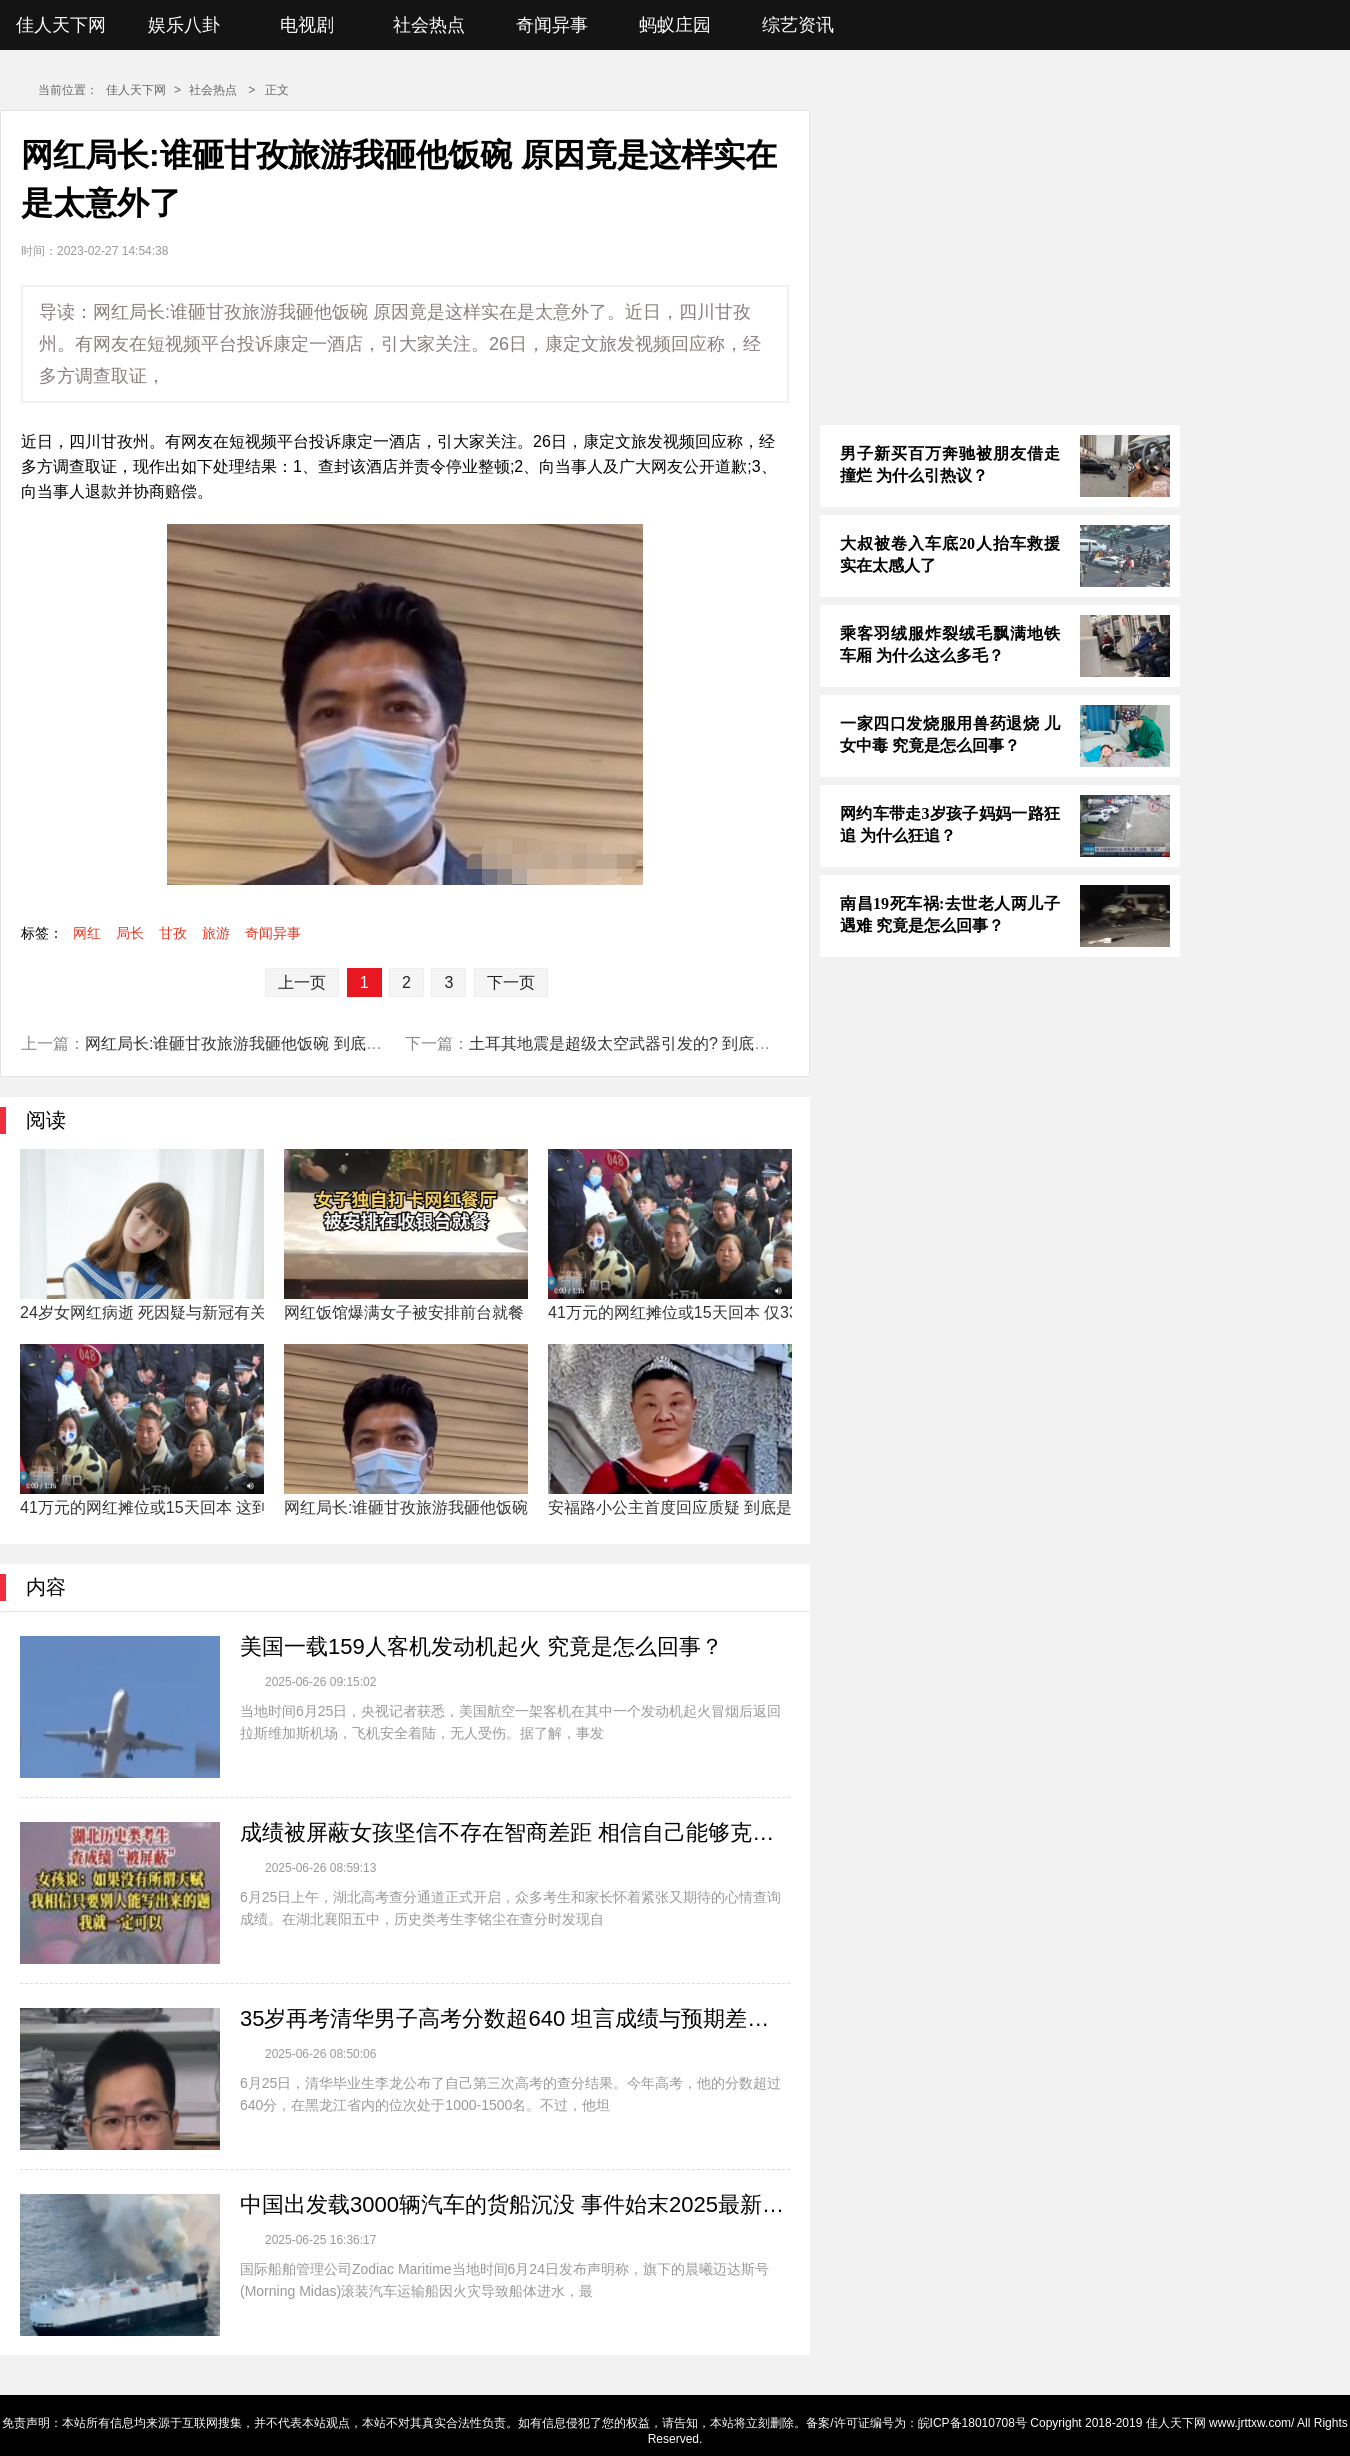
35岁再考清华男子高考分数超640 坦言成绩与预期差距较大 (515, 2018)
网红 (87, 933)
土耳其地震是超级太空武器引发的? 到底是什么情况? (656, 1043)
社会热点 (429, 25)
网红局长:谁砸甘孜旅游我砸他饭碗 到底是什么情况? (270, 1043)
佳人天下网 (61, 25)
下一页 (511, 982)
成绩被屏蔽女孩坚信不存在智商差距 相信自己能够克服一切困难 (515, 1832)
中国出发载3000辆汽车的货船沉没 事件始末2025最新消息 (515, 2204)
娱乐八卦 (184, 25)
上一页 (302, 982)
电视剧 (307, 25)
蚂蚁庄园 (675, 25)
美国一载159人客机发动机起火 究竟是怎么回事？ (481, 1646)
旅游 (216, 933)
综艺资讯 (798, 25)
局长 (130, 933)
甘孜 (173, 933)
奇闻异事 (552, 25)
